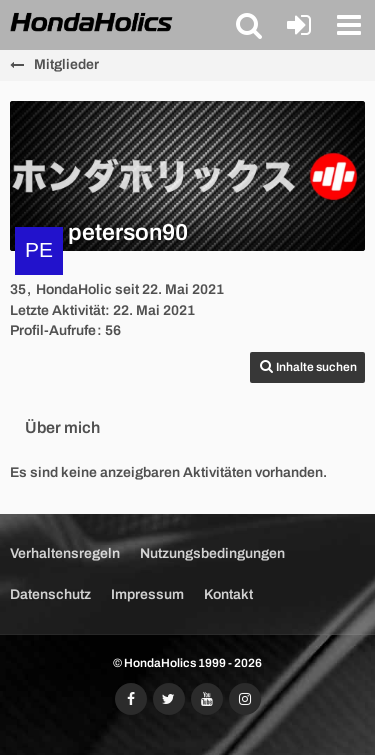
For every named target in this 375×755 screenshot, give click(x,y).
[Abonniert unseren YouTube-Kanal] (207, 699)
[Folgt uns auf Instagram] (245, 699)
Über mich (62, 427)
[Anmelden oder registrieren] (299, 25)
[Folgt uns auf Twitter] (169, 699)
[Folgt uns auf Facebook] (131, 699)
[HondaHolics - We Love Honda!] (92, 24)
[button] (249, 25)
